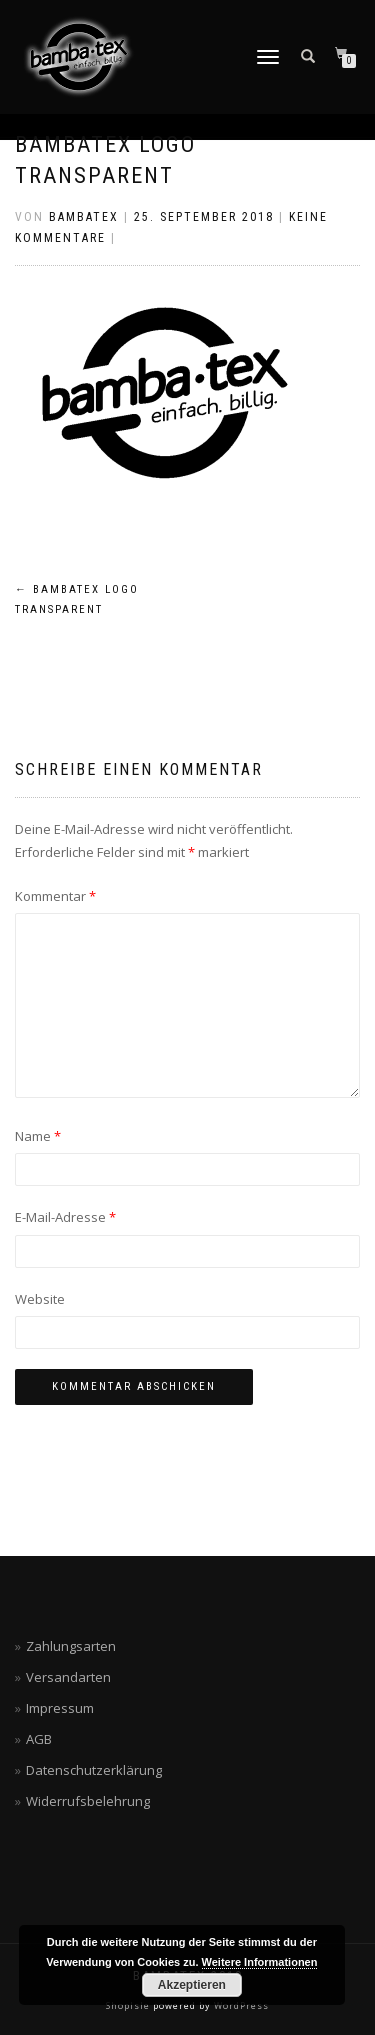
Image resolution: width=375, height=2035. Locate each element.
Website (40, 1299)
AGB (39, 1739)
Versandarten (68, 1677)
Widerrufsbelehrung (88, 1801)
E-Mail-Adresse (65, 1217)
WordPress (240, 2005)
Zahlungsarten (71, 1646)
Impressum (60, 1708)
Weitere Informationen (260, 1962)
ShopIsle (129, 2005)
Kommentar (55, 896)
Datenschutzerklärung (94, 1770)
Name (38, 1136)
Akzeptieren (192, 1985)
